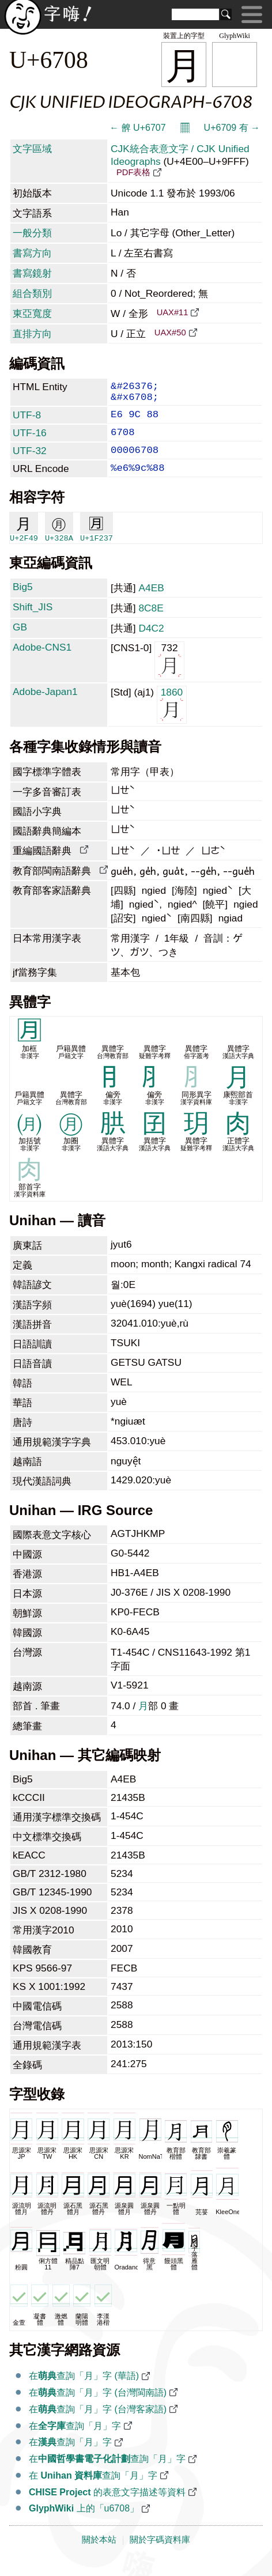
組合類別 (32, 293)
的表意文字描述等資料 (107, 2507)
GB (20, 642)
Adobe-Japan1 (45, 706)
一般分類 (32, 233)
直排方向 (32, 333)
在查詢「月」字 (75, 2441)
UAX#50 (170, 332)
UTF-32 (30, 461)
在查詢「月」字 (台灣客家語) (98, 2424)
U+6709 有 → (232, 128)
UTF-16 (30, 441)
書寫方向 (32, 253)
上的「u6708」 (84, 2523)
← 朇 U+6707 (137, 128)
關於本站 (99, 2554)
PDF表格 (133, 172)
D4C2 (151, 643)
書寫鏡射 (32, 273)
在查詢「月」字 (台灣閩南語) (98, 2407)
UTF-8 (27, 420)
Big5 (23, 601)
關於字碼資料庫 (160, 2554)
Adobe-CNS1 (42, 662)
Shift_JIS (32, 622)
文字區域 (32, 148)
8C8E (150, 623)
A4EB (151, 603)
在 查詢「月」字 (93, 2490)
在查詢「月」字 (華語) (84, 2391)
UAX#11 (172, 312)
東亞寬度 (32, 313)
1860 (172, 718)
